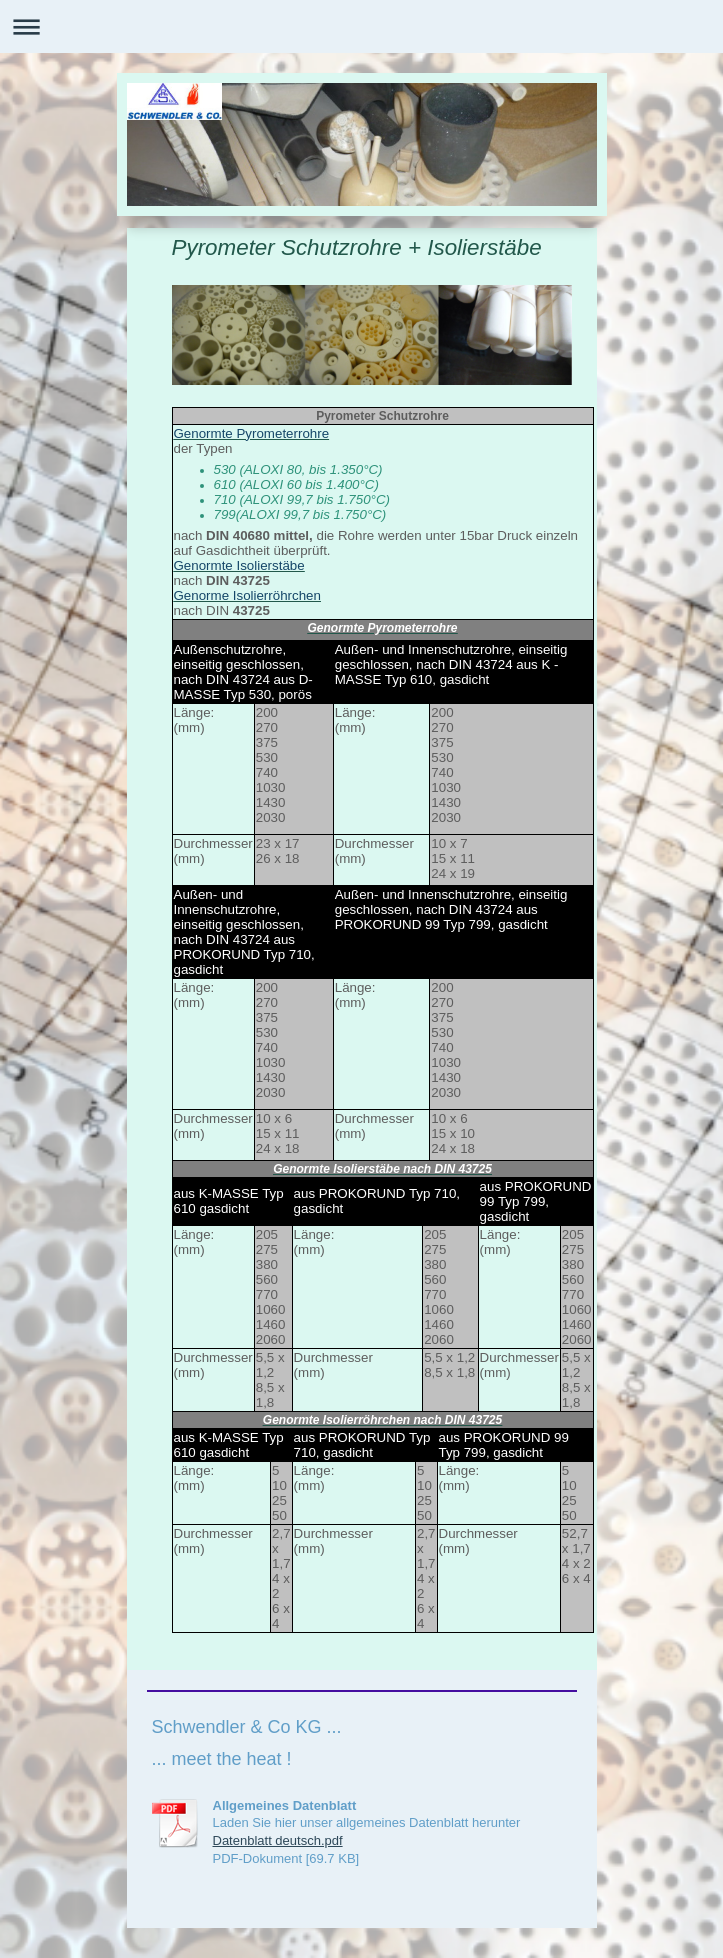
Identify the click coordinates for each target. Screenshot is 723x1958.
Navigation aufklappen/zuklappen (361, 26)
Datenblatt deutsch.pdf (278, 1840)
